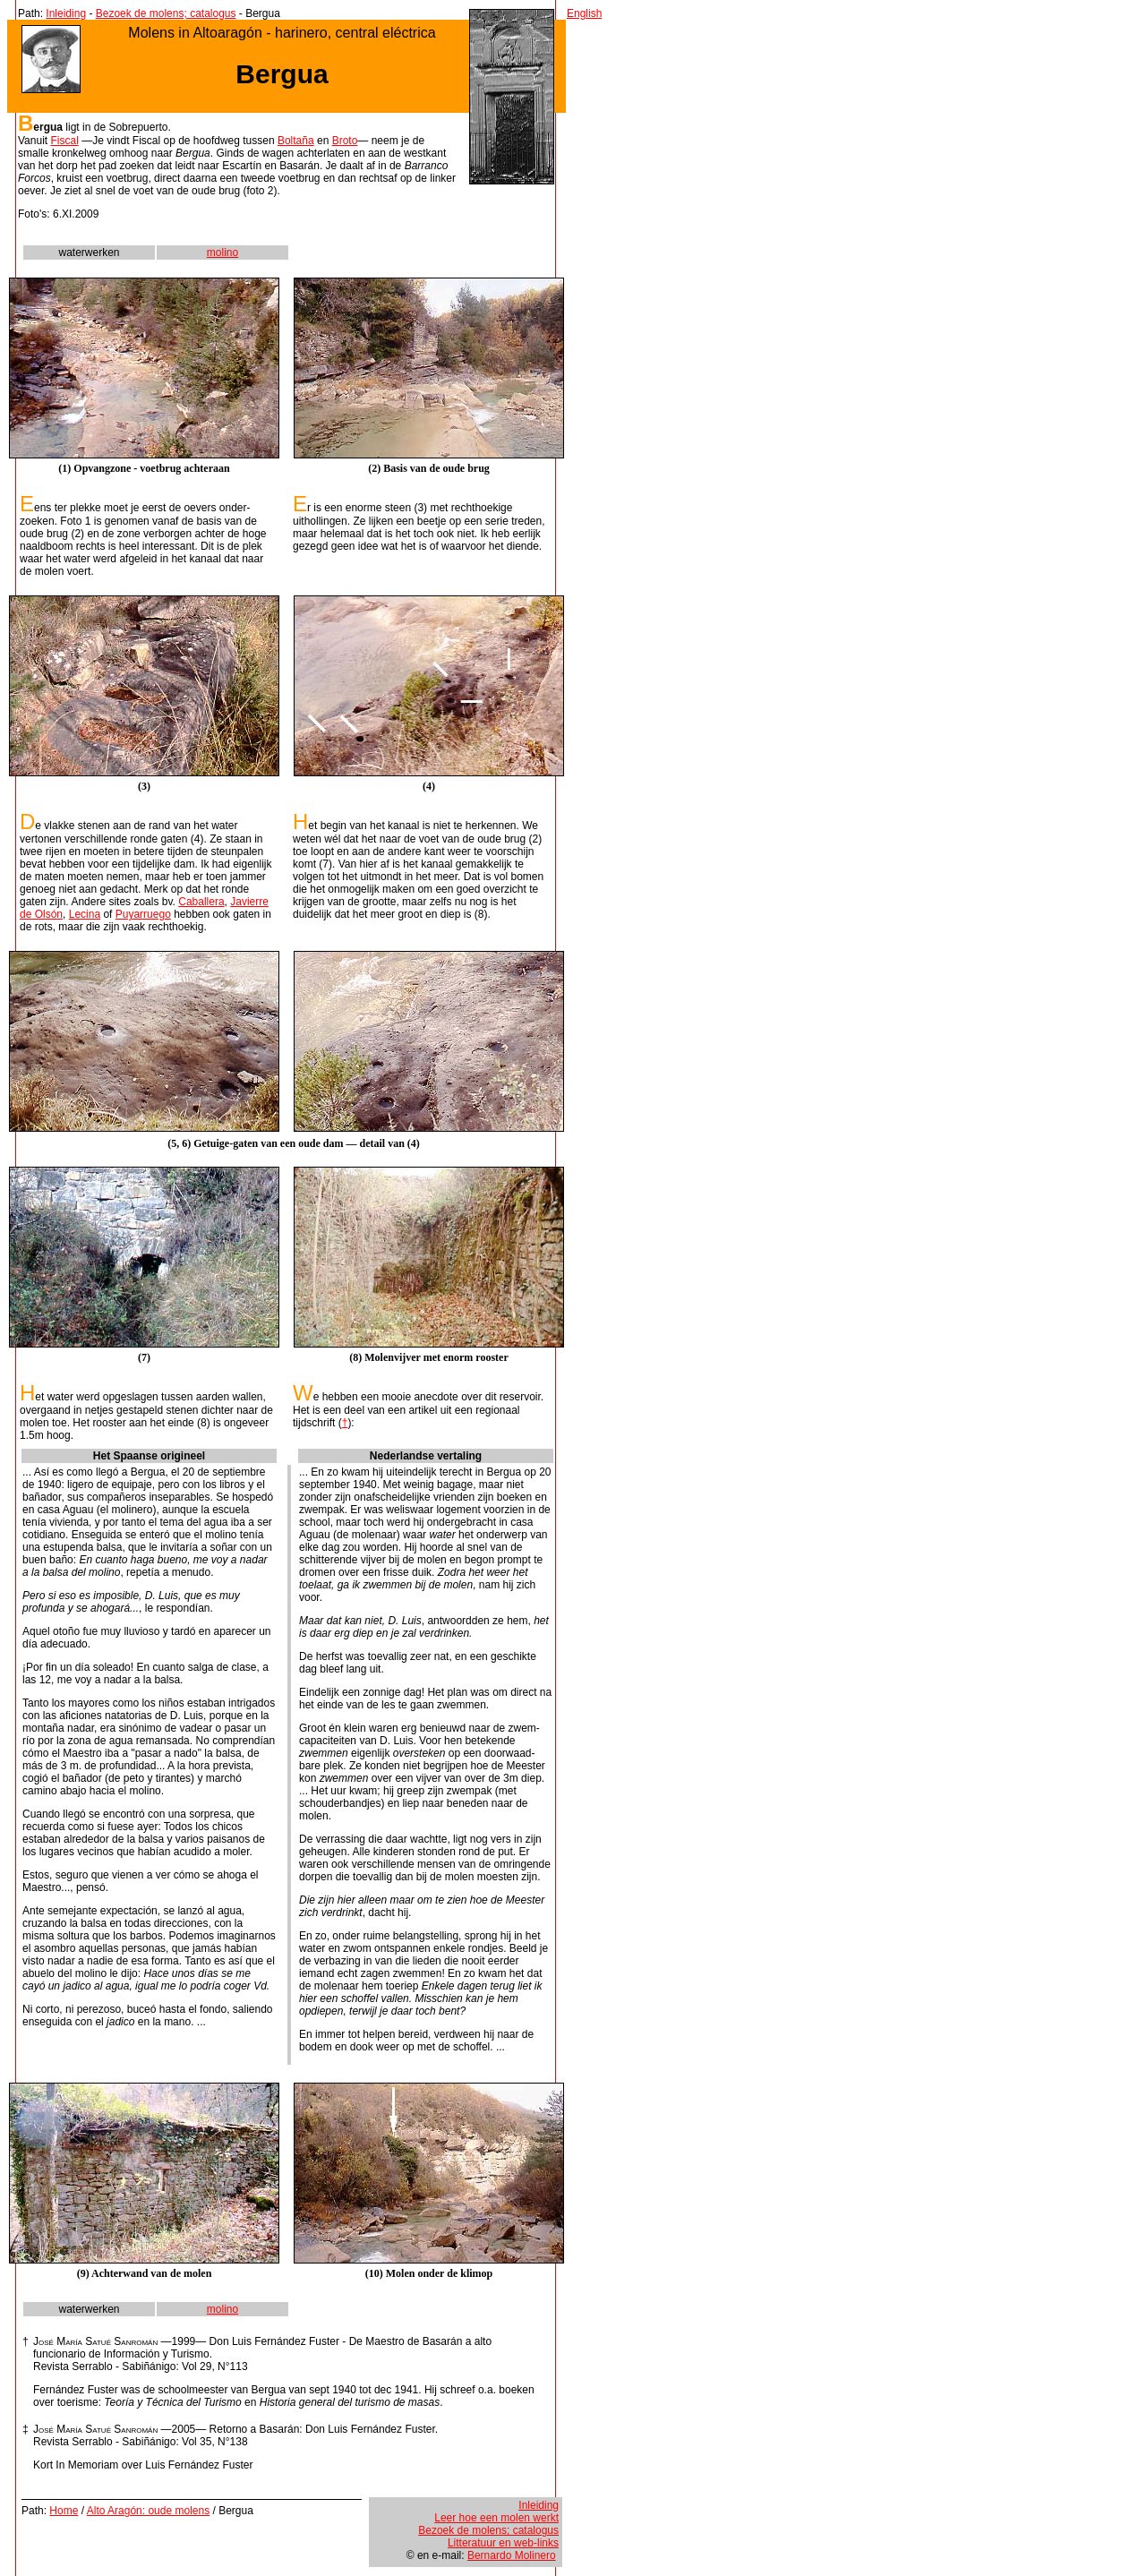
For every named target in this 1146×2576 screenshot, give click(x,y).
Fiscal (64, 140)
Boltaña (296, 140)
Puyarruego (143, 914)
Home (63, 2510)
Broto (345, 140)
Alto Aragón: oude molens (148, 2510)
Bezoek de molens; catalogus (166, 13)
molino (222, 252)
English (584, 13)
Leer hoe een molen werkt (496, 2518)
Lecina (84, 914)
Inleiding (66, 13)
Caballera (201, 901)
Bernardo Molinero (511, 2555)
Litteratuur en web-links (503, 2543)
